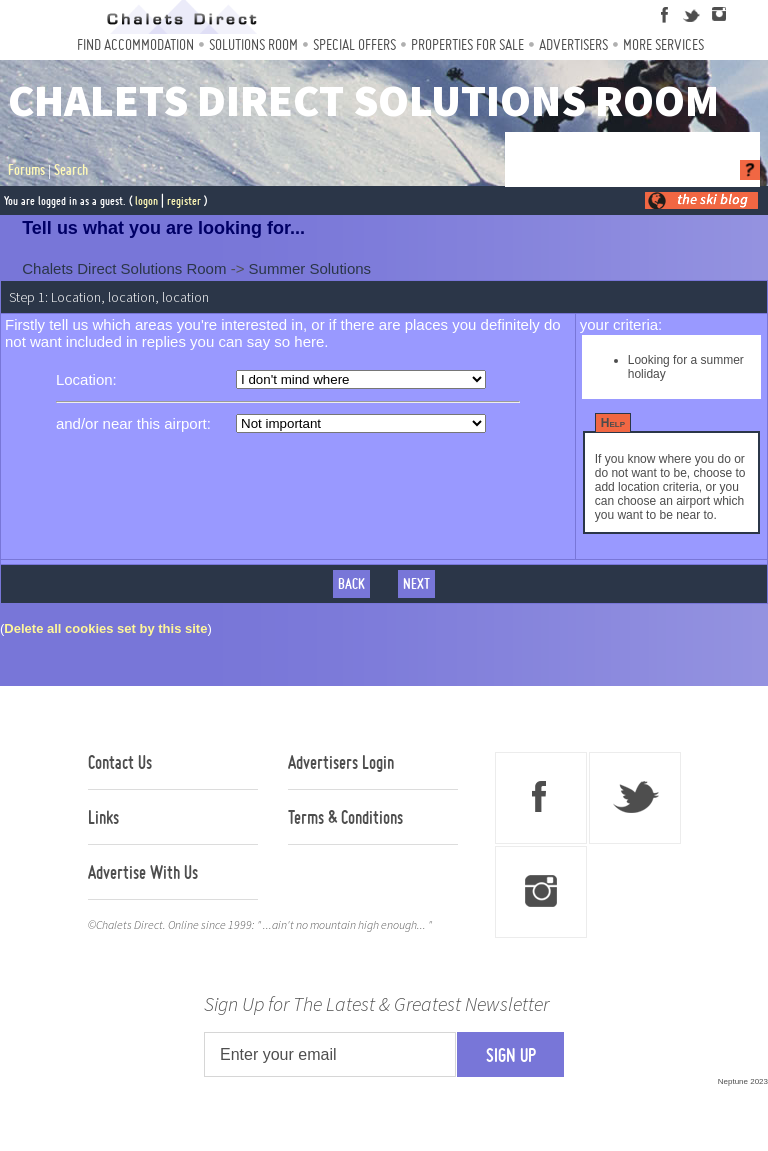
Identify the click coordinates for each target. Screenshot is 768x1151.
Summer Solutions (310, 268)
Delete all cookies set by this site (105, 628)
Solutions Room (253, 44)
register (184, 200)
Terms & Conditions (345, 817)
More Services (663, 44)
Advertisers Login (341, 762)
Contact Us (120, 762)
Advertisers (573, 44)
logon (146, 200)
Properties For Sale (467, 44)
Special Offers (354, 44)
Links (103, 817)
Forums (26, 170)
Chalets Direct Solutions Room (124, 268)
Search (71, 170)
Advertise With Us (143, 872)
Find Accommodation (135, 44)
